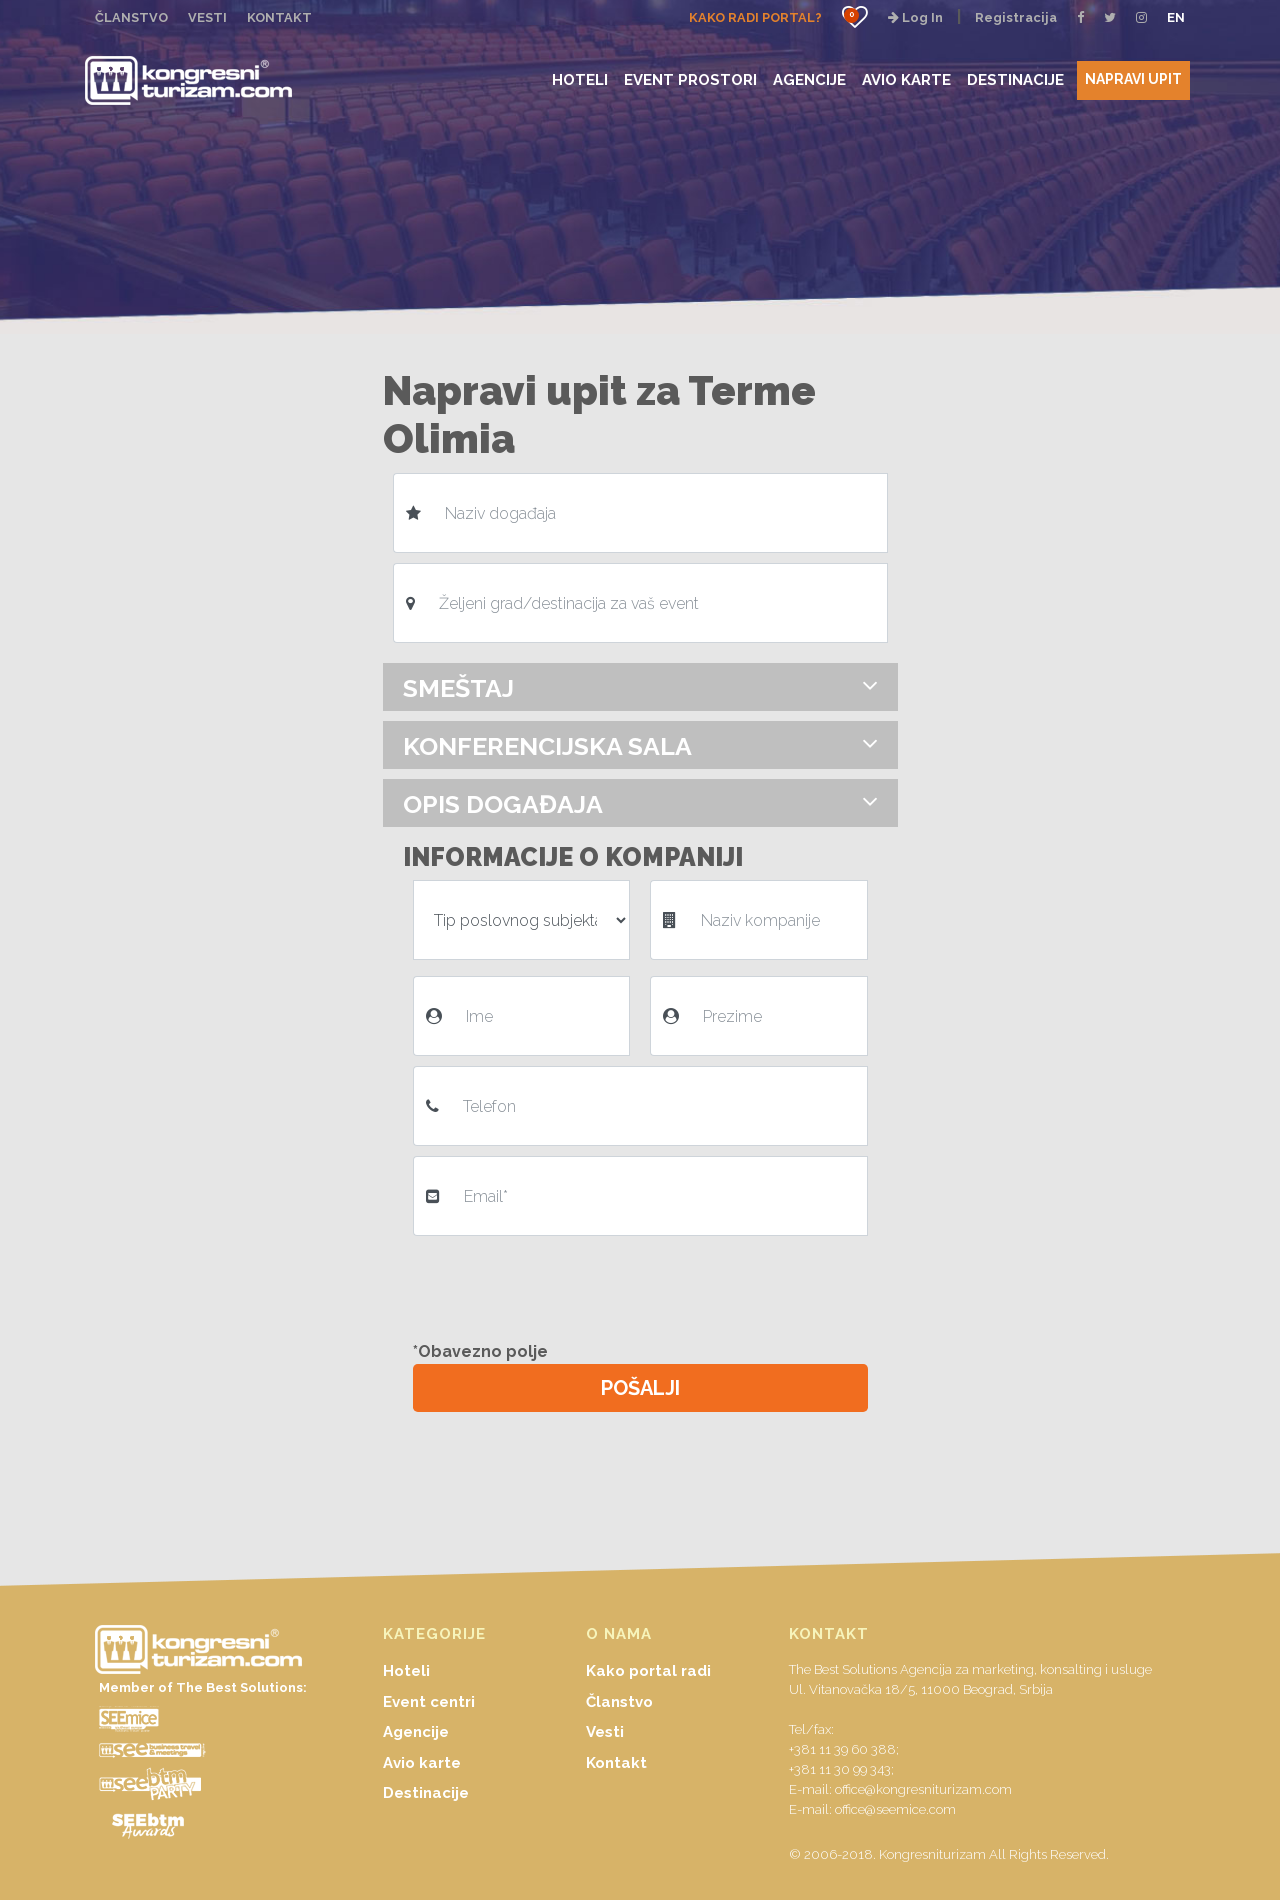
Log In (915, 17)
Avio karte (422, 1763)
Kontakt (616, 1763)
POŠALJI (640, 1388)
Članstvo (619, 1702)
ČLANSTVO (131, 17)
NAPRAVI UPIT (1133, 79)
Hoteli (406, 1671)
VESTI (207, 17)
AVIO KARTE (906, 79)
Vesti (605, 1732)
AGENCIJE (809, 79)
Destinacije (426, 1793)
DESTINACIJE (1015, 79)
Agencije (416, 1732)
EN (1176, 17)
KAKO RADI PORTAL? (755, 17)
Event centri (429, 1702)
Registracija (1016, 17)
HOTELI (580, 79)
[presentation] (565, 1285)
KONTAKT (279, 17)
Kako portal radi (648, 1671)
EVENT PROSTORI (690, 79)
